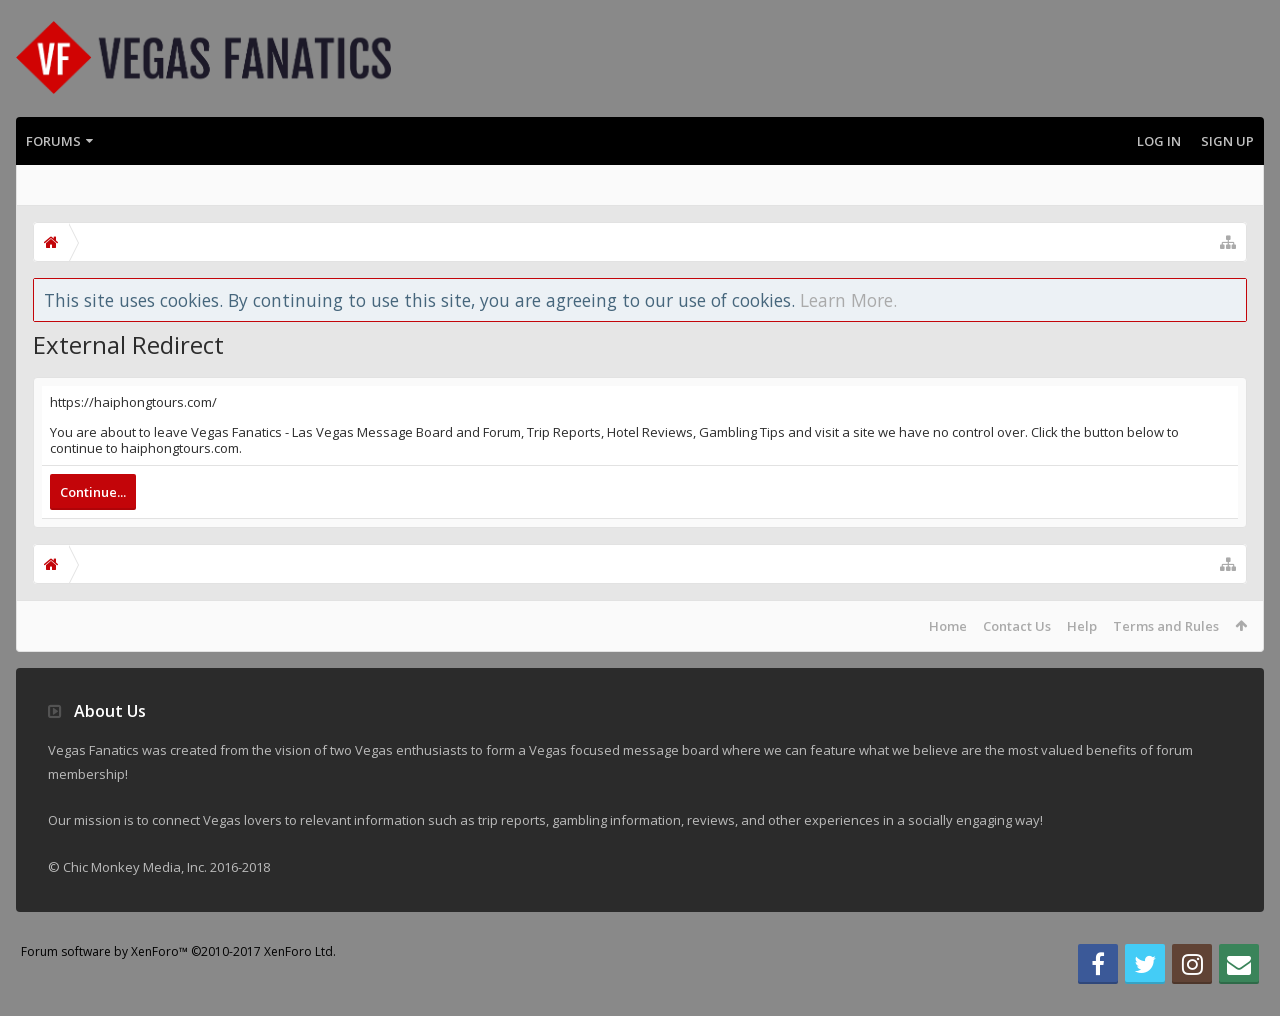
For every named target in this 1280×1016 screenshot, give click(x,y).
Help (1082, 626)
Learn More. (848, 300)
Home (948, 626)
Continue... (93, 492)
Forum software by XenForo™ (178, 983)
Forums (53, 141)
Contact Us (1017, 626)
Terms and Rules (1166, 626)
